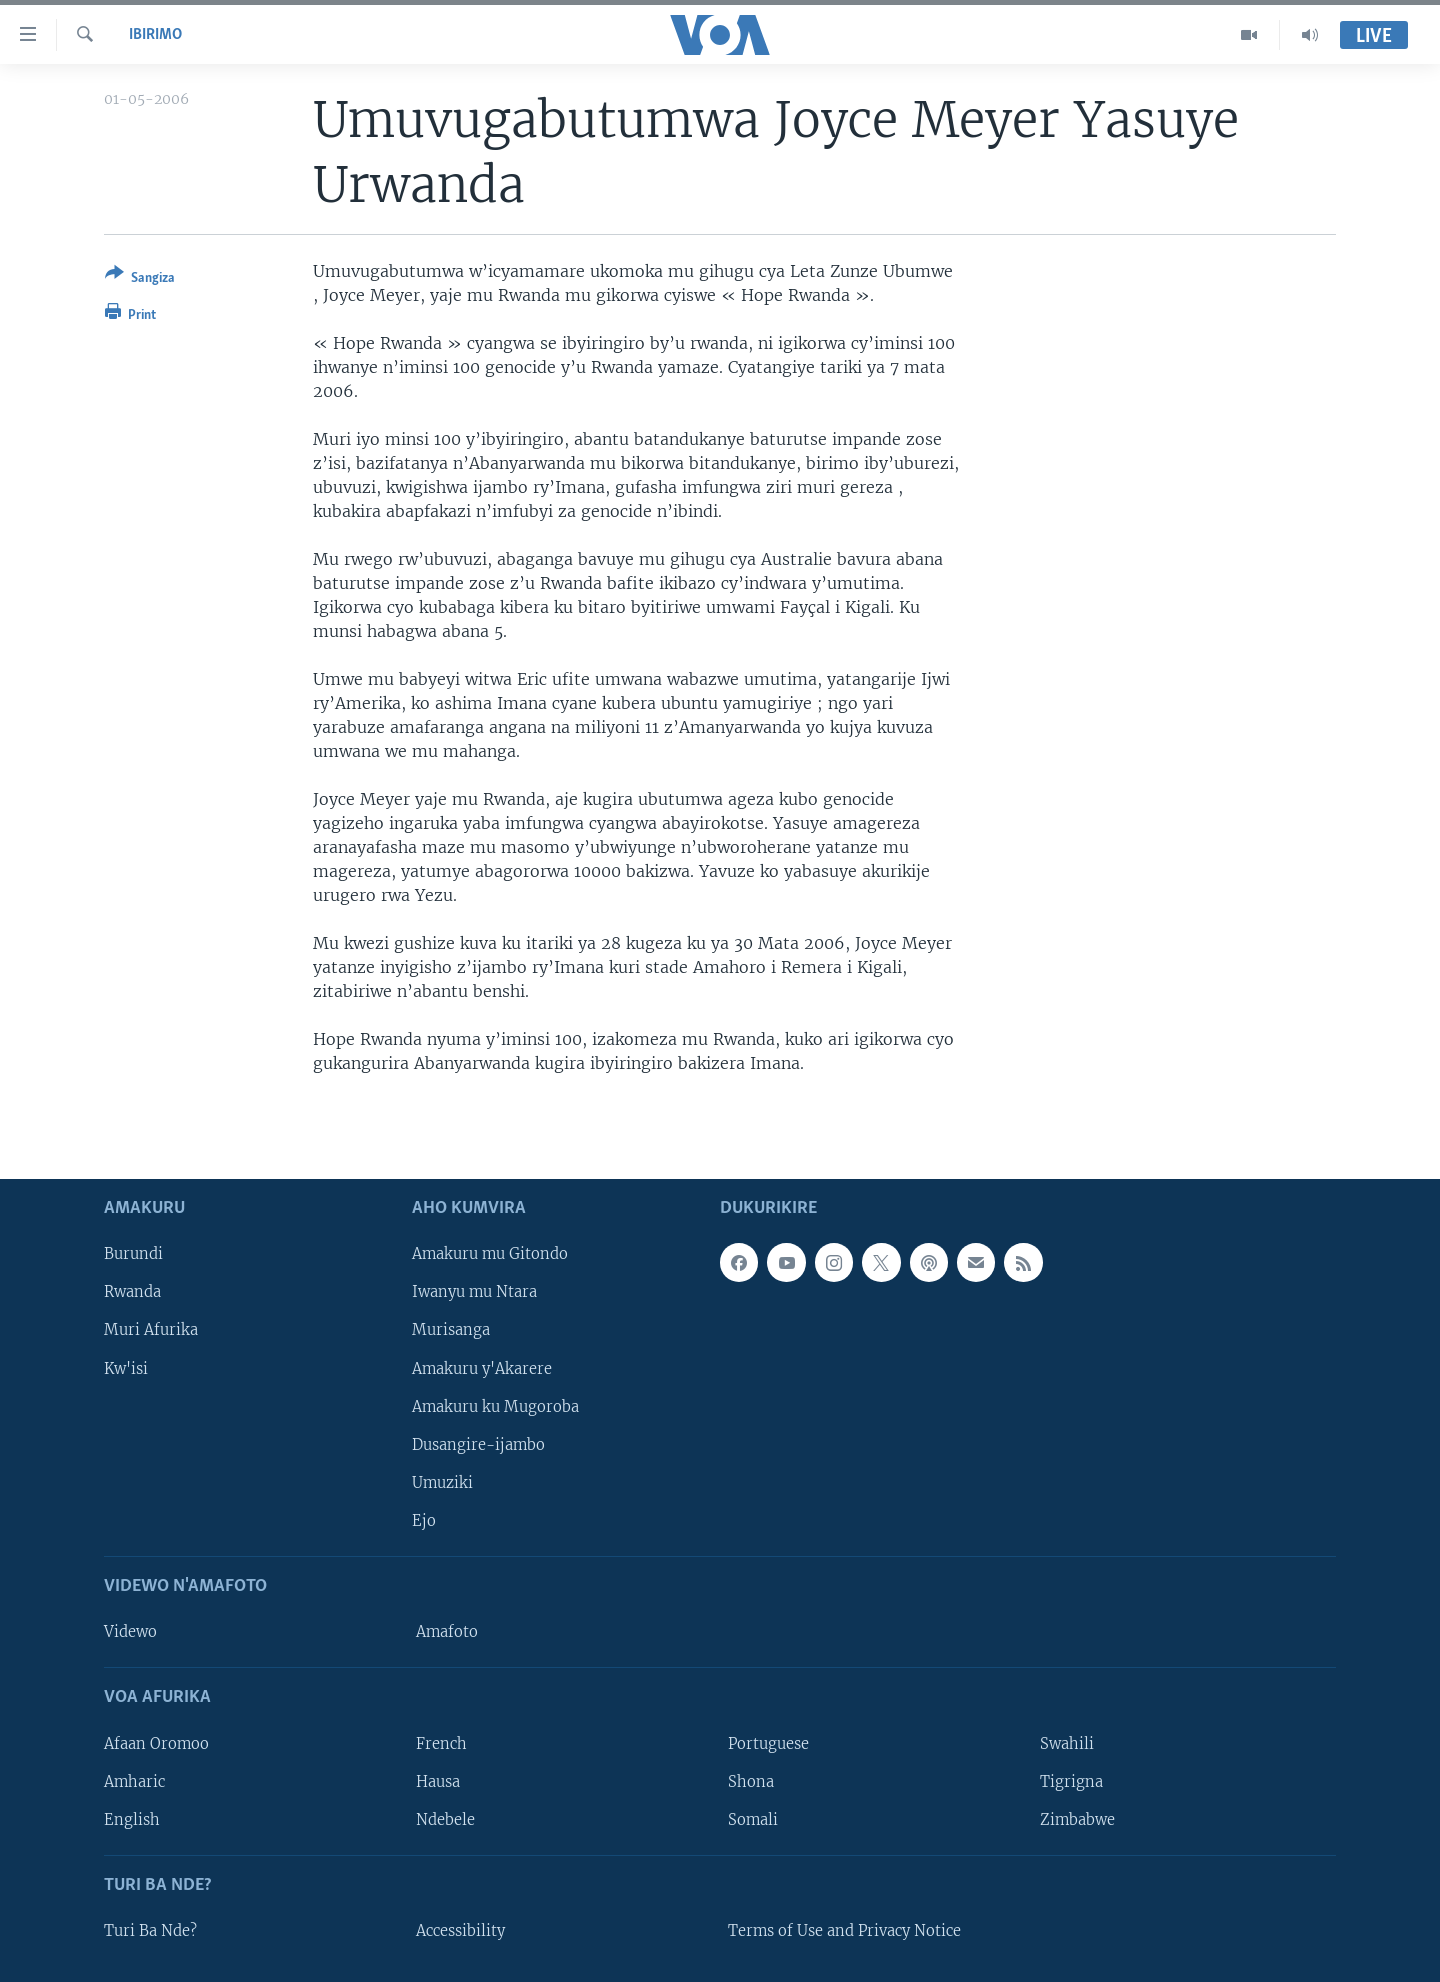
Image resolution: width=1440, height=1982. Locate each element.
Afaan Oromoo (156, 1743)
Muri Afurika (151, 1330)
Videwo (130, 1632)
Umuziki (442, 1482)
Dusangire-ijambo (478, 1444)
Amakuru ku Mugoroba (495, 1406)
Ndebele (445, 1819)
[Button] (140, 279)
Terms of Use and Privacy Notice (844, 1931)
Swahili (1067, 1743)
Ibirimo (155, 35)
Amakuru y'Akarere (482, 1368)
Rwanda (132, 1292)
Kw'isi (126, 1368)
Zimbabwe (1077, 1819)
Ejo (424, 1520)
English (132, 1819)
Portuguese (768, 1743)
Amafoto (447, 1632)
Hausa (438, 1781)
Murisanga (451, 1330)
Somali (753, 1819)
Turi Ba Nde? (150, 1931)
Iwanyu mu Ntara (474, 1292)
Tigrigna (1071, 1781)
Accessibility (460, 1931)
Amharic (134, 1781)
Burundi (133, 1254)
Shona (751, 1781)
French (441, 1743)
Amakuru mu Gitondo (490, 1254)
